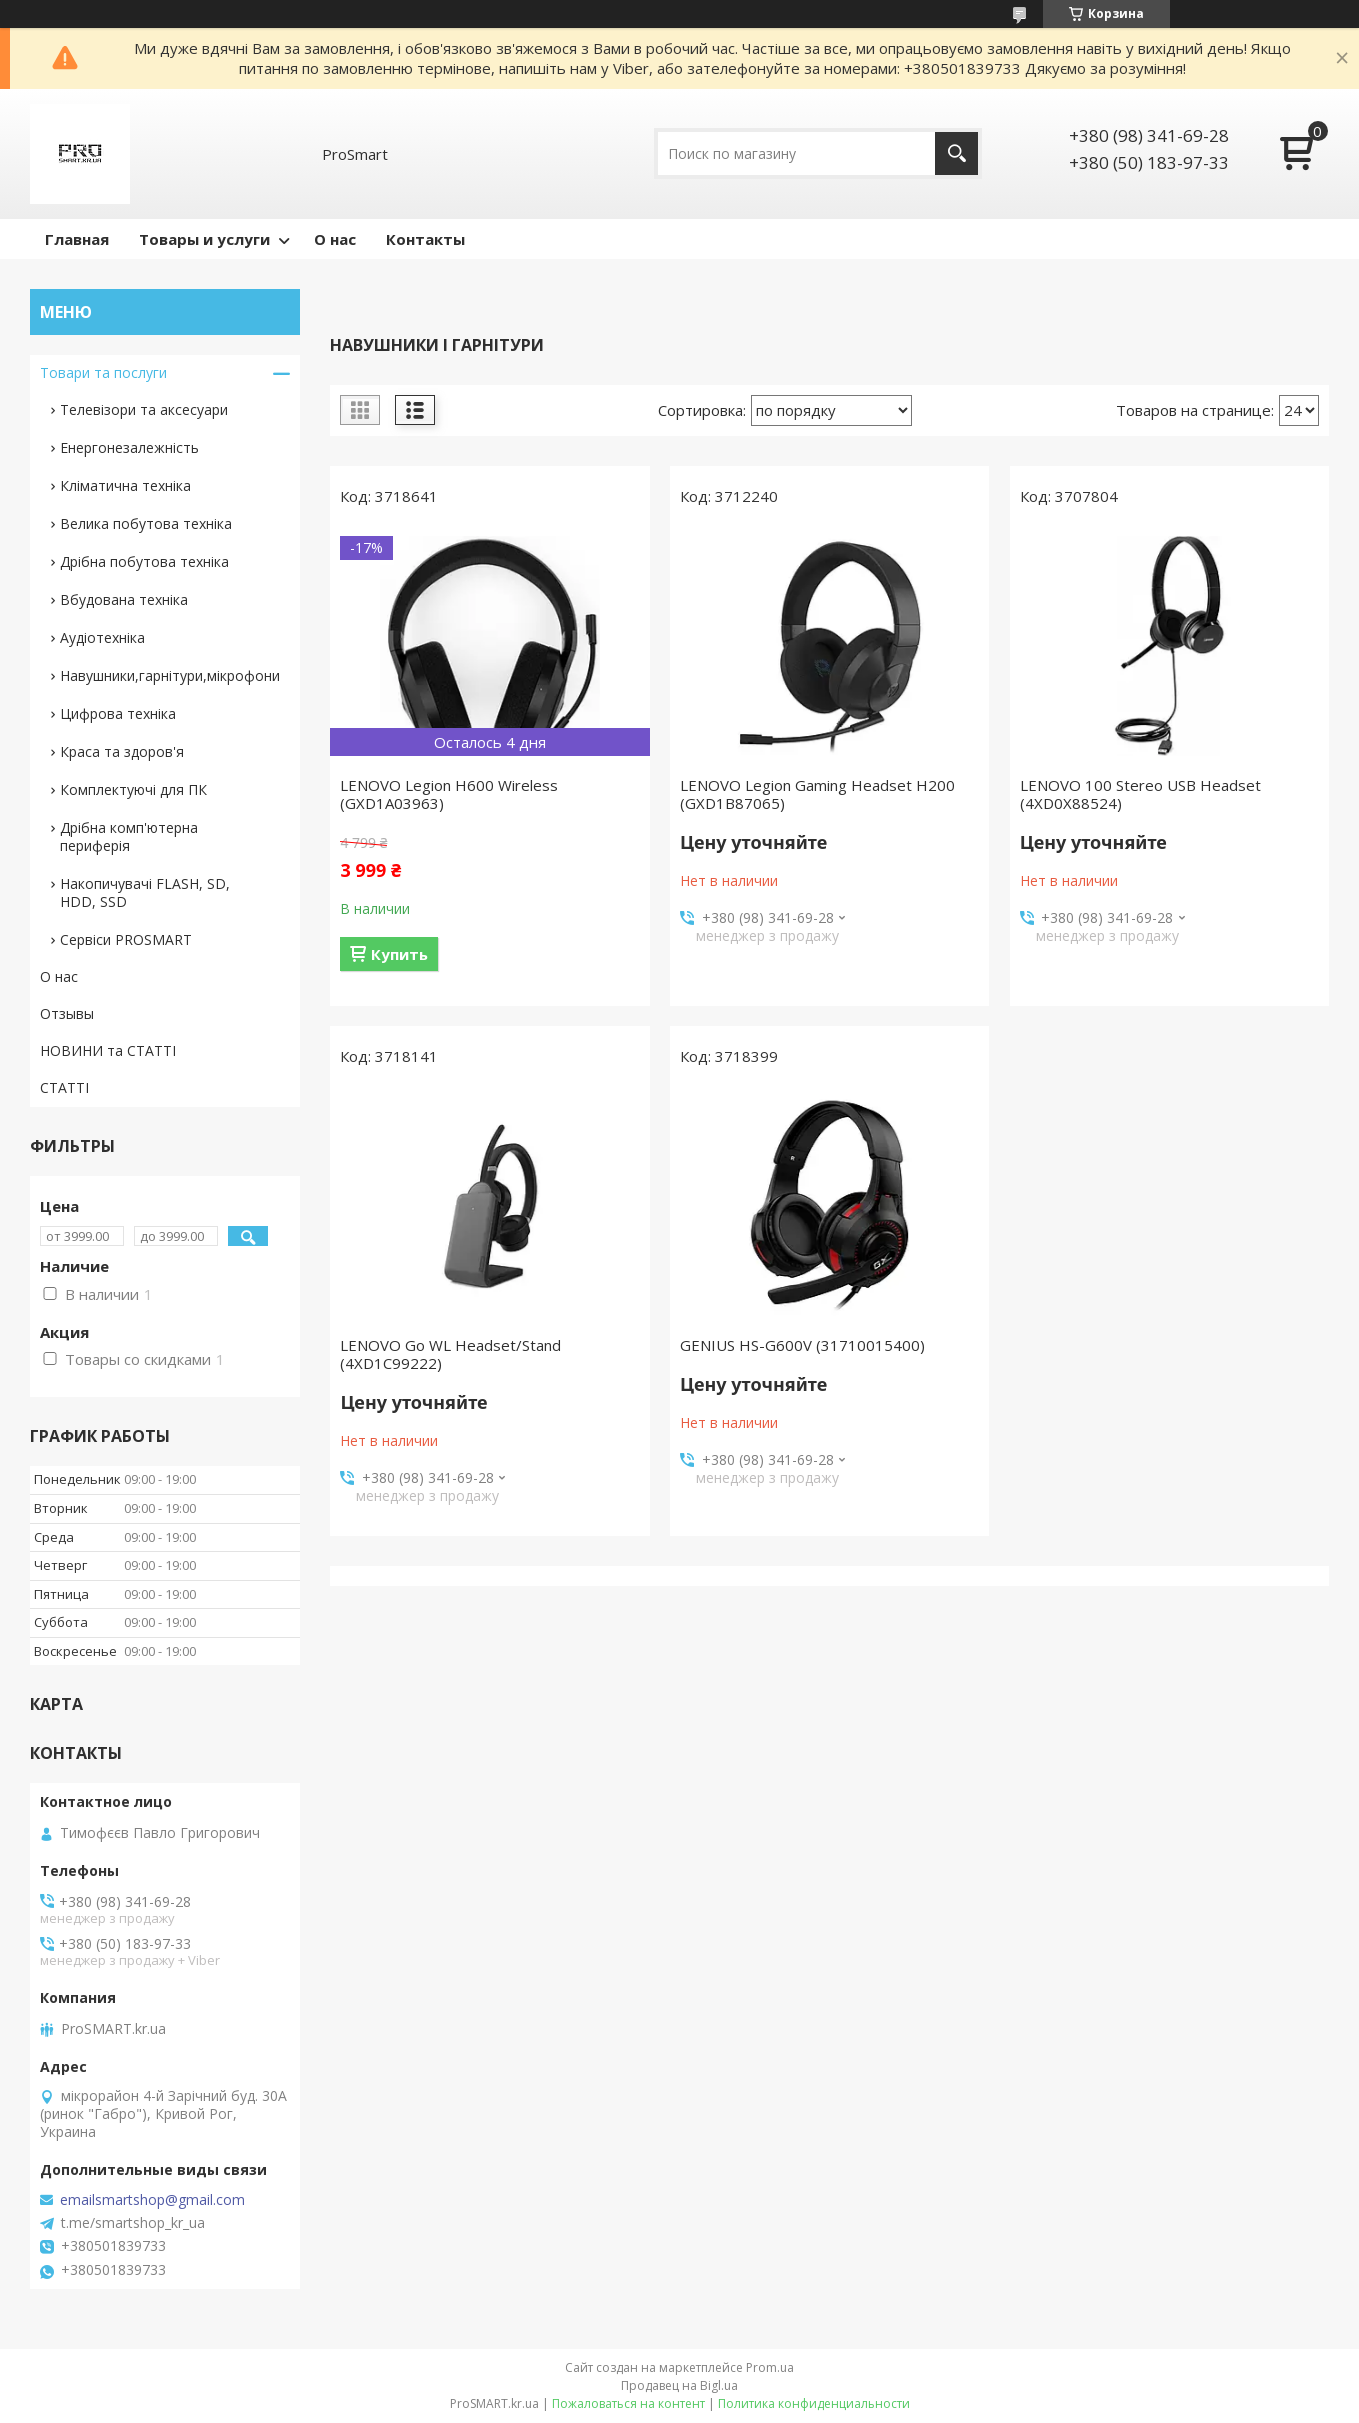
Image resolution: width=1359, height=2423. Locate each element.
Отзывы (67, 1013)
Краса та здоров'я (122, 751)
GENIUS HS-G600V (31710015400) (802, 1345)
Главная (77, 239)
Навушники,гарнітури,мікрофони (170, 675)
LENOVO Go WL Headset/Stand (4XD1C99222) (450, 1354)
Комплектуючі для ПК (133, 789)
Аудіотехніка (102, 637)
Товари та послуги (103, 372)
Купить (399, 954)
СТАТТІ (64, 1087)
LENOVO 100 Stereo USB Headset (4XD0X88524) (1140, 794)
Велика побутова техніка (146, 523)
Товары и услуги (204, 239)
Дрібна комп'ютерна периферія (129, 836)
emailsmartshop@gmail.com (152, 2200)
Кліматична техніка (125, 485)
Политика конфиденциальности (814, 2403)
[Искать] (956, 153)
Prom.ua (770, 2367)
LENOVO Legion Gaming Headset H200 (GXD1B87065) (817, 794)
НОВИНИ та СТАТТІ (108, 1050)
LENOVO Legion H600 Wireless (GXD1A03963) (449, 794)
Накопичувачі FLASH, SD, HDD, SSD (145, 892)
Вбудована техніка (124, 599)
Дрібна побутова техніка (144, 561)
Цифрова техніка (118, 713)
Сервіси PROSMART (126, 939)
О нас (335, 239)
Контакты (425, 239)
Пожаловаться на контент (628, 2403)
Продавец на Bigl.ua (679, 2385)
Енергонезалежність (129, 447)
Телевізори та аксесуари (144, 409)
